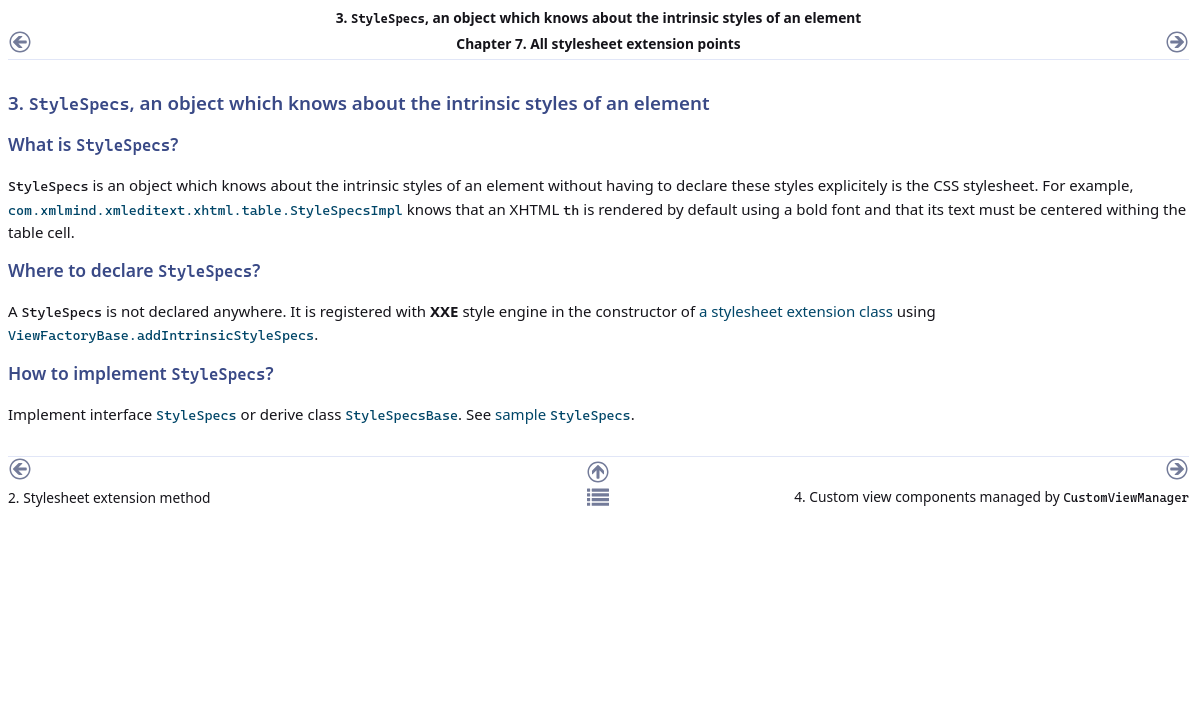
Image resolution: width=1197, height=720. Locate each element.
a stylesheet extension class (796, 311)
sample (563, 414)
